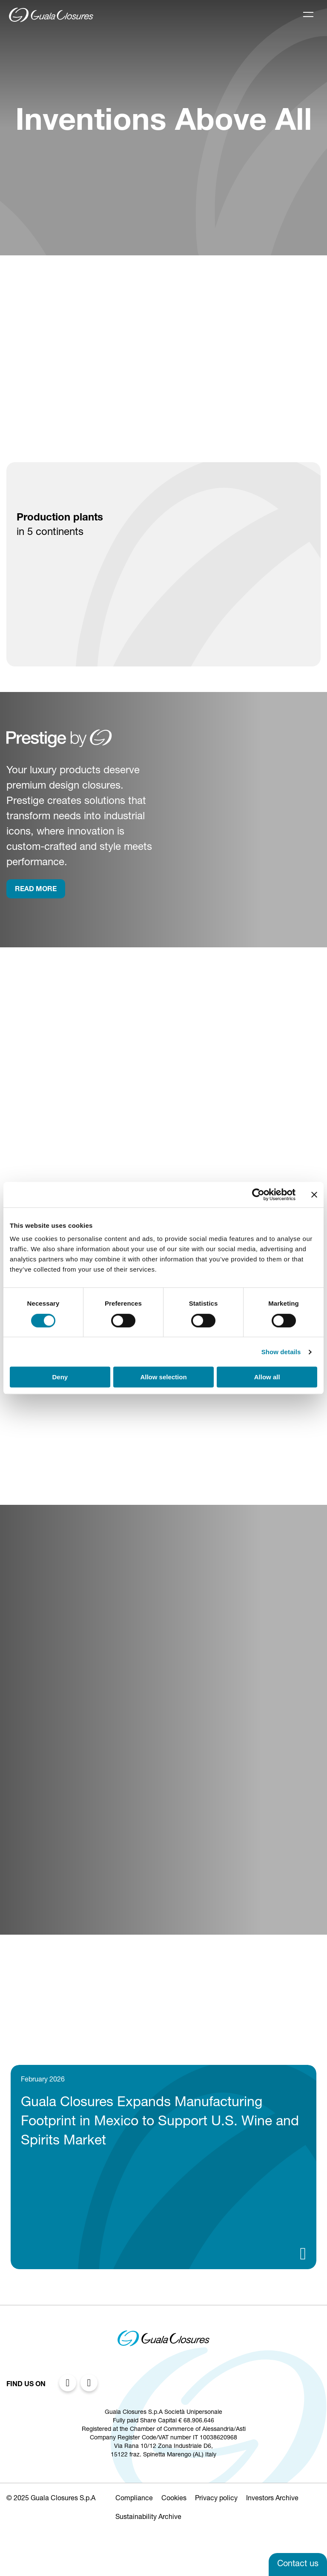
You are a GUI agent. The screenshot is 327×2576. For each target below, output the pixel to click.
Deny (60, 1377)
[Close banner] (314, 1195)
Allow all (267, 1377)
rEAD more (36, 889)
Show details (281, 1351)
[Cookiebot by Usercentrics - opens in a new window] (258, 1194)
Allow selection (163, 1377)
